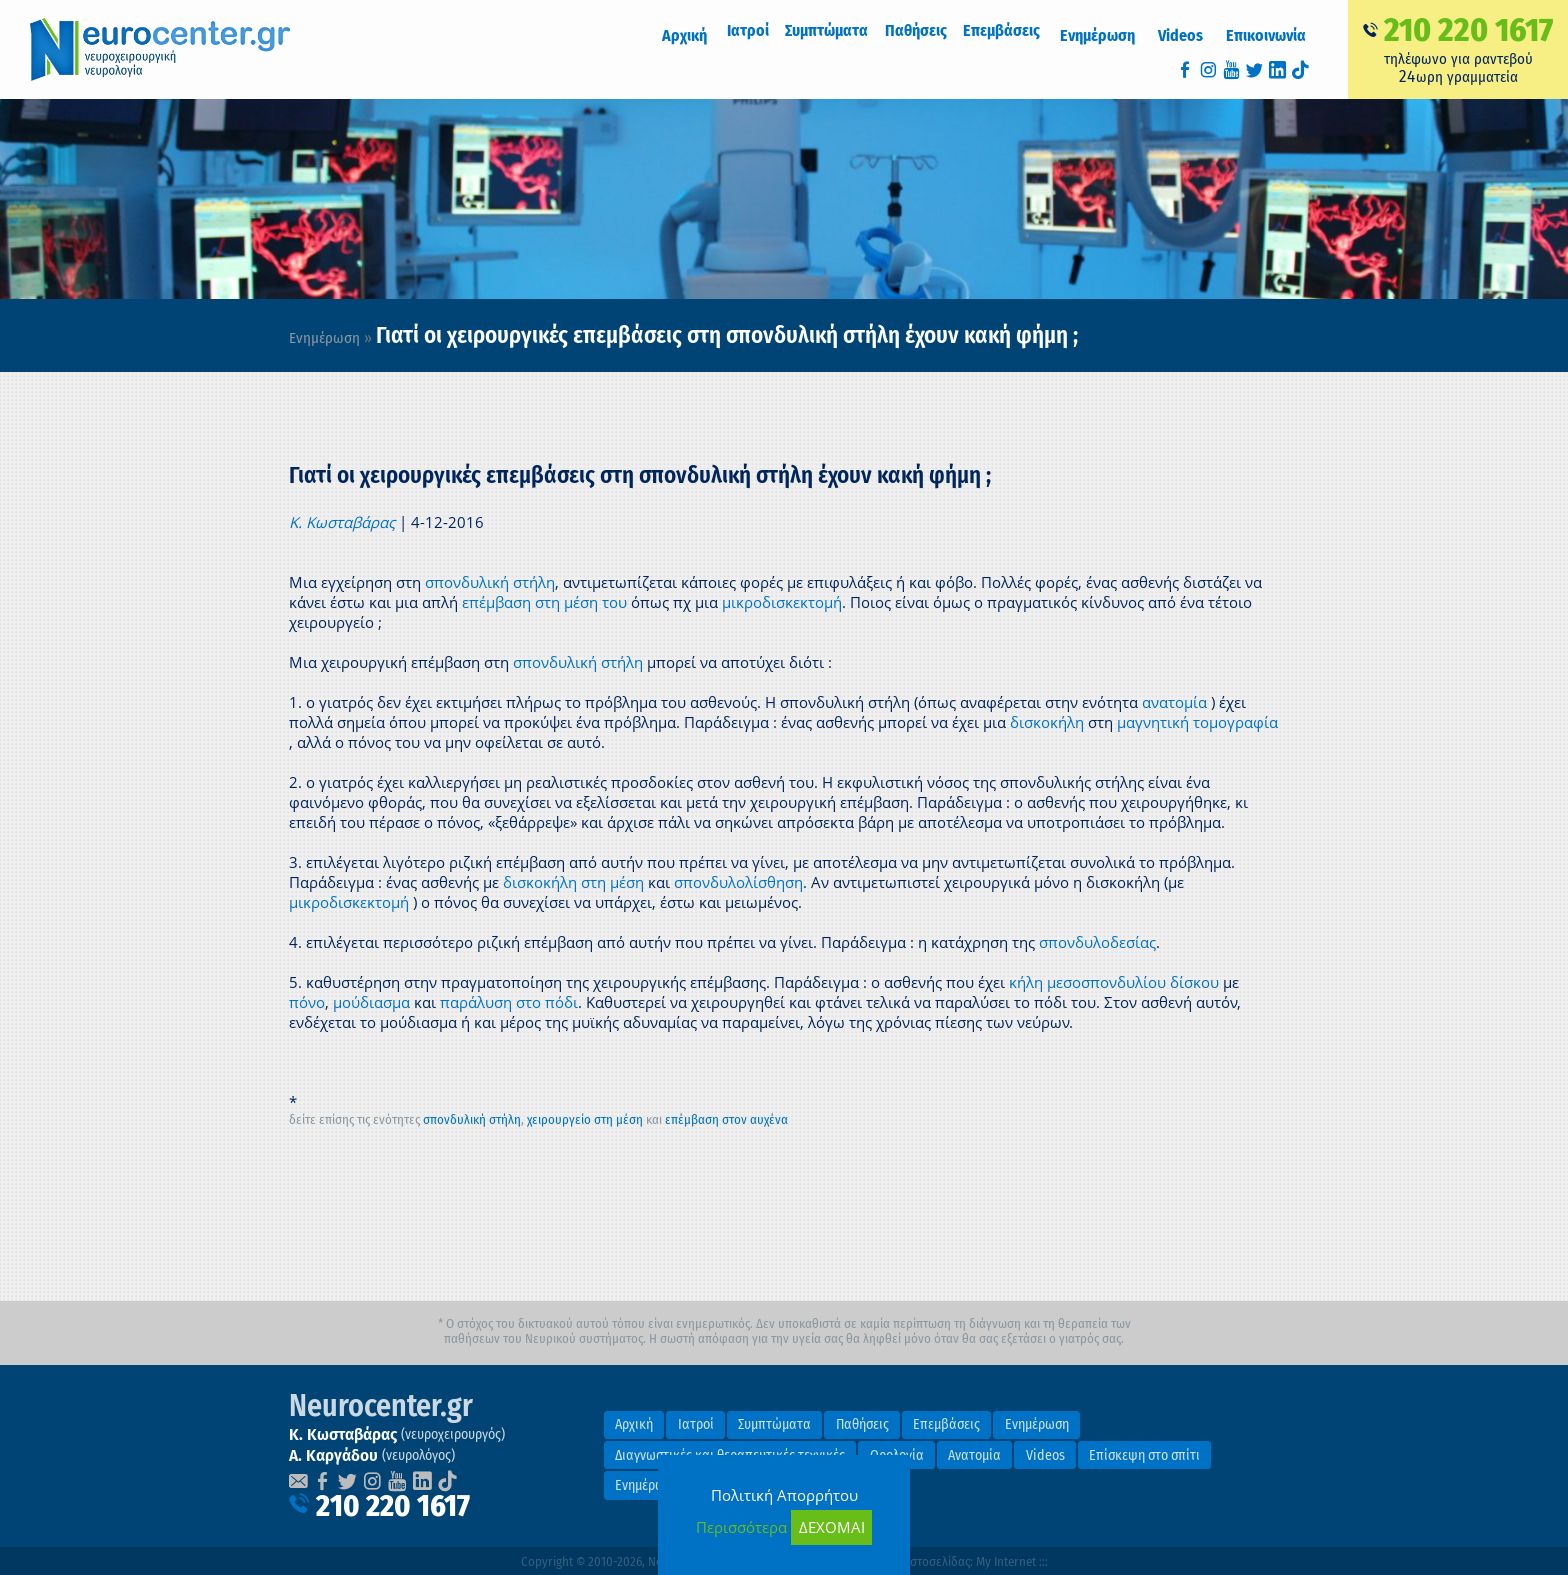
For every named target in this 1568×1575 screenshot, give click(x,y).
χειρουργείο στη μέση (585, 1119)
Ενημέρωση (1114, 35)
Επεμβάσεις (946, 1424)
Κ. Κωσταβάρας (342, 522)
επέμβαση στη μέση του (544, 602)
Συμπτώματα (774, 1424)
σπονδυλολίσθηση (738, 882)
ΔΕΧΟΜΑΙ (832, 1527)
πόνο (307, 1002)
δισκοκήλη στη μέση (573, 882)
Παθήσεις (862, 1424)
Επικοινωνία (1270, 35)
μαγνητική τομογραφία (1197, 722)
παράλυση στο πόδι (509, 1002)
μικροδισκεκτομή (782, 602)
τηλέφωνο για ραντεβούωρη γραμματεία (1458, 48)
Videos (1191, 35)
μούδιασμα (371, 1002)
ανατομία (1174, 702)
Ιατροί (696, 1424)
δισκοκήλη (1047, 722)
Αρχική (709, 35)
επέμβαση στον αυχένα (726, 1119)
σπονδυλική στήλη (490, 582)
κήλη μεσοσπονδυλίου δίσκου (1114, 982)
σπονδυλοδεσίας (1097, 942)
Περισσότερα (741, 1527)
